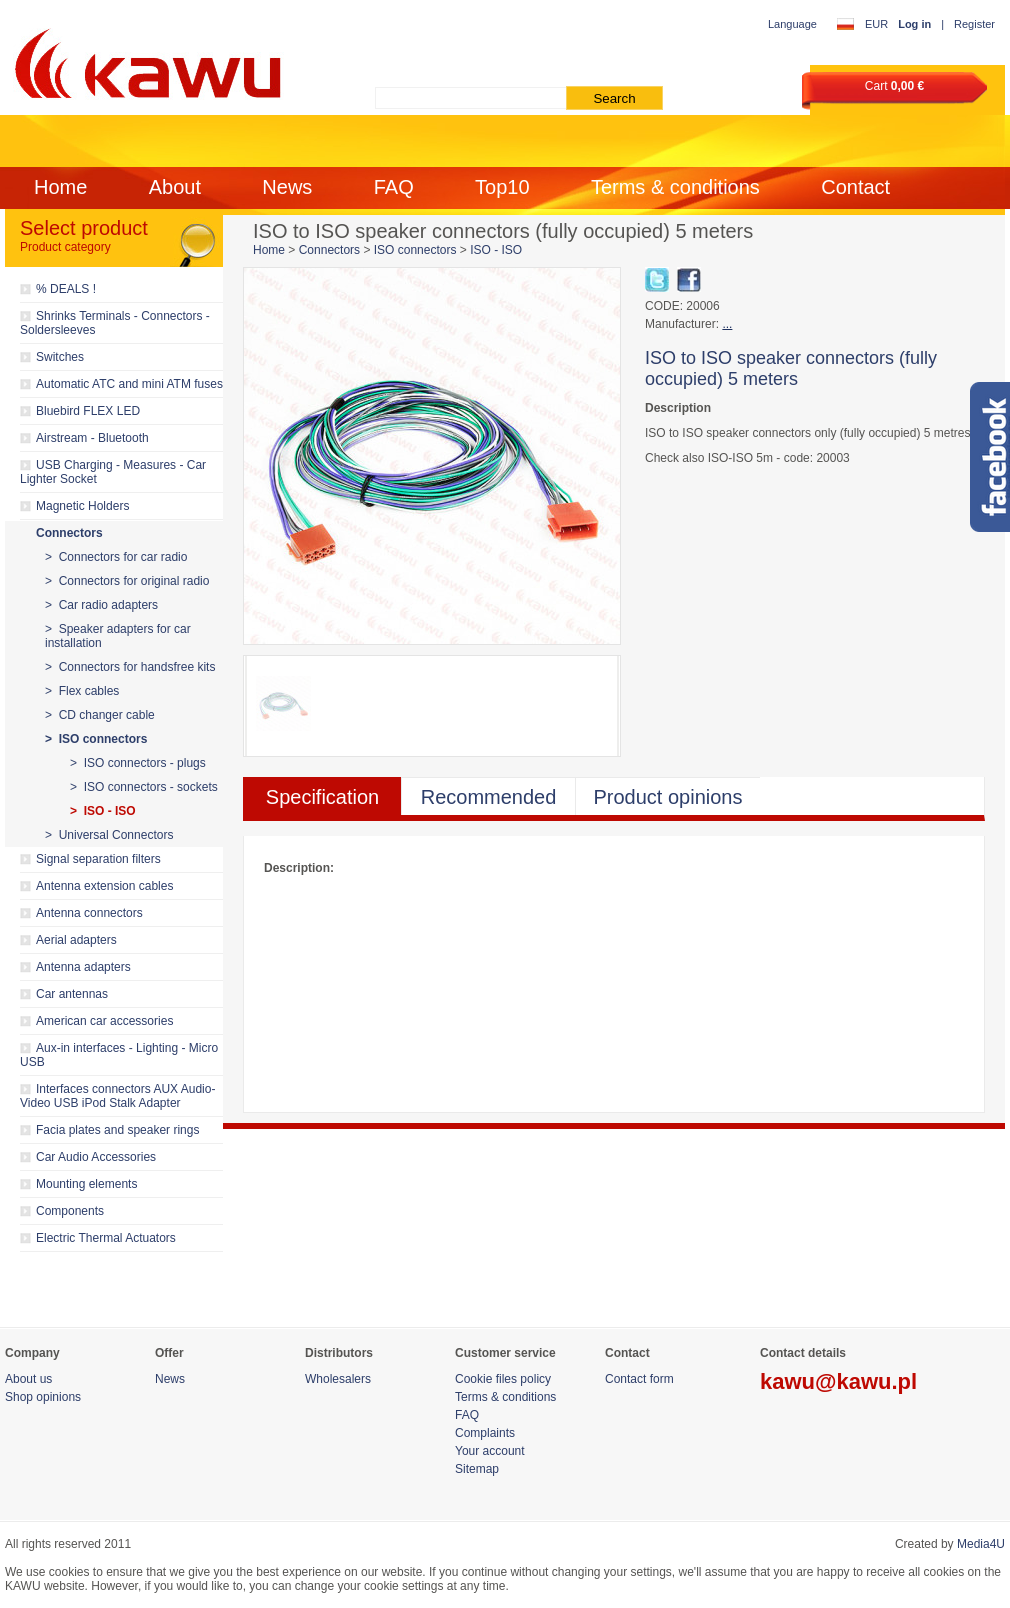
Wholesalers (338, 1379)
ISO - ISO (496, 250)
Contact (855, 187)
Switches (60, 357)
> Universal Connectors (109, 835)
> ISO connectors (96, 739)
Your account (490, 1451)
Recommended (489, 797)
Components (70, 1211)
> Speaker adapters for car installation (118, 636)
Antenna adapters (83, 967)
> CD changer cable (100, 715)
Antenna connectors (89, 913)
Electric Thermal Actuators (106, 1238)
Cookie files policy (503, 1379)
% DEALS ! (66, 289)
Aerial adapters (76, 940)
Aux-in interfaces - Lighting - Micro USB (119, 1055)
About (175, 187)
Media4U (981, 1544)
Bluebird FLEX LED (88, 411)
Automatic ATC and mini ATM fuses (129, 384)
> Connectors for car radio (116, 557)
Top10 (502, 187)
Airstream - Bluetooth (92, 438)
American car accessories (104, 1021)
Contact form (639, 1379)
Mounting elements (86, 1184)
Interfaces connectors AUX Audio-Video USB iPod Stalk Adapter (117, 1096)
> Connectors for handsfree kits (130, 667)
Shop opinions (43, 1397)
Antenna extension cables (104, 886)
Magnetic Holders (82, 506)
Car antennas (72, 994)
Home (60, 187)
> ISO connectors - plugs (138, 763)
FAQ (394, 187)
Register (974, 24)
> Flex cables (82, 691)
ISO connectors (415, 250)
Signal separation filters (98, 859)
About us (28, 1379)
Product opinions (668, 797)
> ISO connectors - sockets (144, 787)
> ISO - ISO (103, 811)
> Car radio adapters (101, 605)
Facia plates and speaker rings (117, 1130)
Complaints (485, 1433)
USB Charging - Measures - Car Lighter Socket (113, 472)
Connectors (69, 533)
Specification (322, 797)
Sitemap (477, 1469)
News (287, 187)
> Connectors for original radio (127, 581)
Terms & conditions (675, 187)
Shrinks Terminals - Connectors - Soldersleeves (115, 323)
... (727, 324)
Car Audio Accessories (96, 1157)
